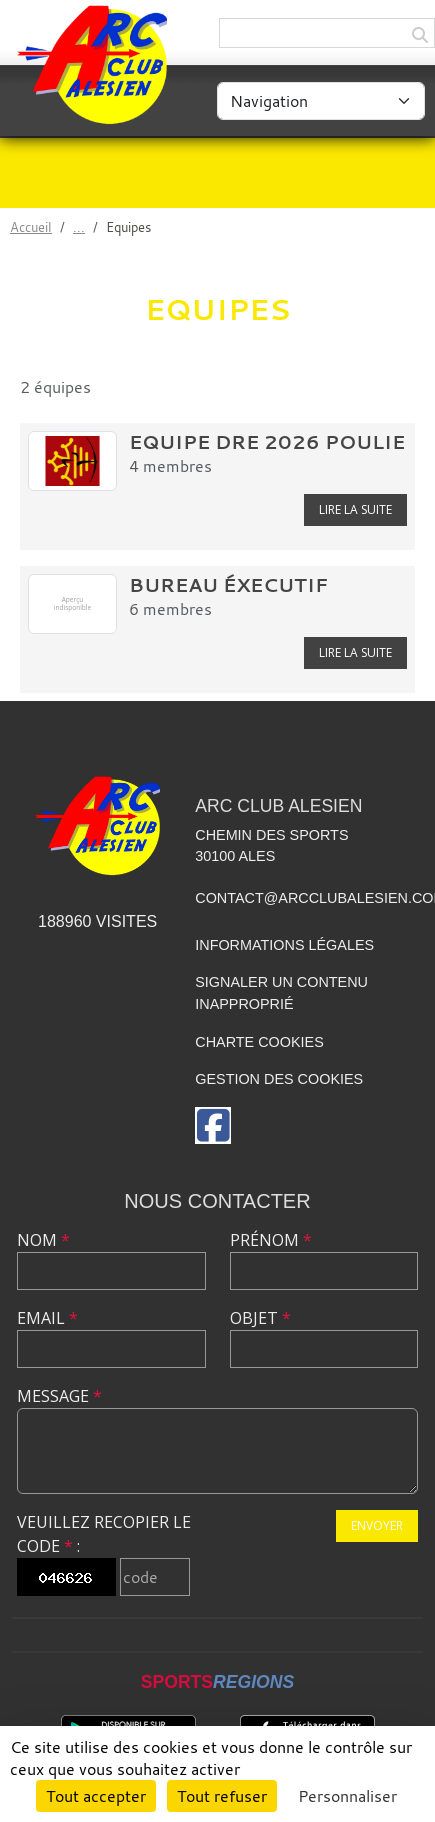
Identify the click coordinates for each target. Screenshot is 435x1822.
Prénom (271, 1240)
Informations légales (284, 945)
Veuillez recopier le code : (104, 1534)
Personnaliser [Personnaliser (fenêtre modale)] (347, 1796)
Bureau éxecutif (228, 585)
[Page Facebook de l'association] (213, 1125)
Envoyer (377, 1525)
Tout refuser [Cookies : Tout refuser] (222, 1796)
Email (47, 1318)
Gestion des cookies (279, 1079)
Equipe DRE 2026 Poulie (267, 442)
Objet (260, 1318)
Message (59, 1396)
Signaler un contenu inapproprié (281, 993)
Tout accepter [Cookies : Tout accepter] (96, 1796)
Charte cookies (259, 1042)
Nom (43, 1240)
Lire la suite (355, 509)
